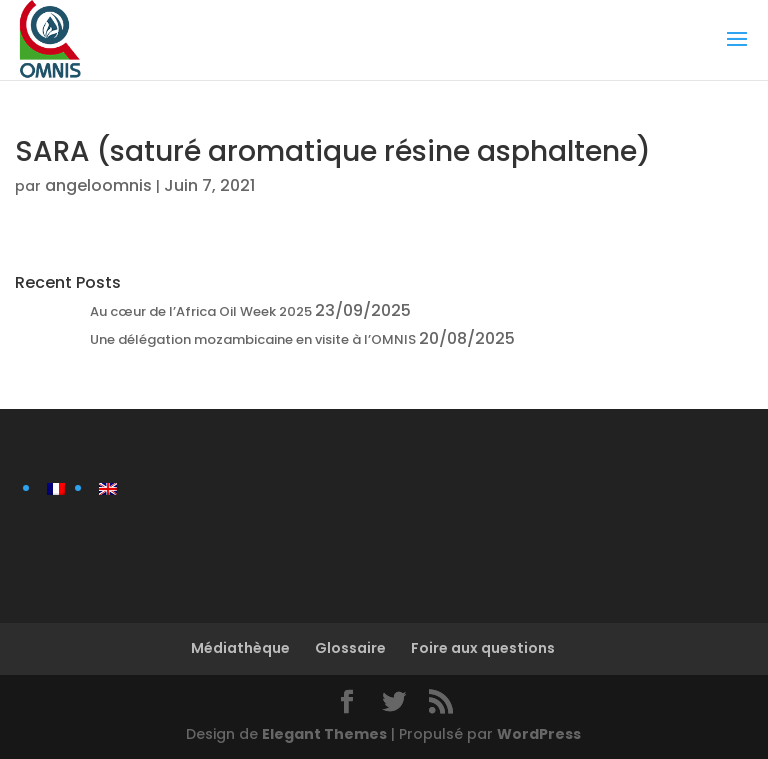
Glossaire (350, 648)
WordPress (539, 734)
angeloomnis (98, 185)
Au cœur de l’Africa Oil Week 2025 (201, 311)
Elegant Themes (324, 734)
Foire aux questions (483, 648)
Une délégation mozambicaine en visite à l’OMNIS (253, 339)
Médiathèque (240, 648)
